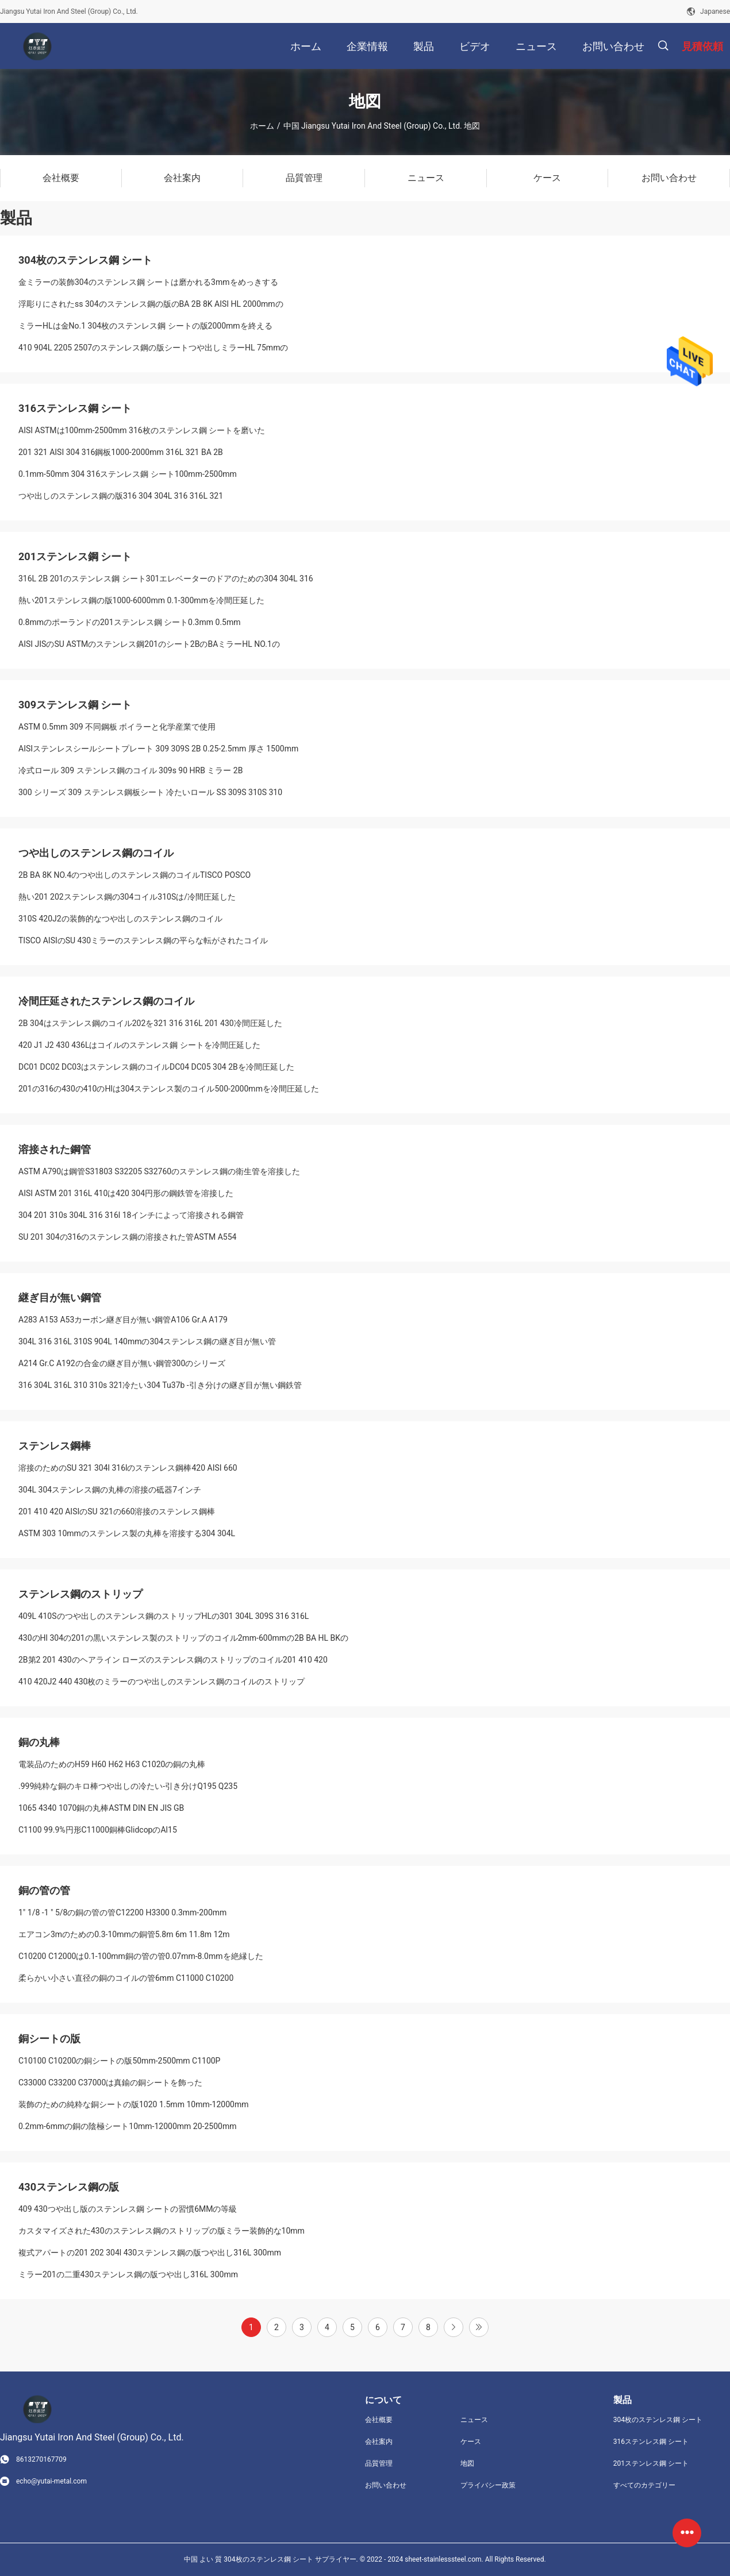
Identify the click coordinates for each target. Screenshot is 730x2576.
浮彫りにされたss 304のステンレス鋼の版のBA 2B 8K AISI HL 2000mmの (150, 303)
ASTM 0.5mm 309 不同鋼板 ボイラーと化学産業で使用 (117, 726)
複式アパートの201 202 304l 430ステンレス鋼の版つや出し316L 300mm (149, 2252)
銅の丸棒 (39, 1742)
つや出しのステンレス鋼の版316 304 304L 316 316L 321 (120, 495)
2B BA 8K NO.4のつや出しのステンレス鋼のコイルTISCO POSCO (134, 875)
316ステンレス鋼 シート (75, 408)
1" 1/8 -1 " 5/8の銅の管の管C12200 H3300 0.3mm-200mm (122, 1912)
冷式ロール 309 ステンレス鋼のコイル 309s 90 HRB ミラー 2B (130, 770)
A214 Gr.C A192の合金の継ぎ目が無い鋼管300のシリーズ (121, 1363)
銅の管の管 (44, 1890)
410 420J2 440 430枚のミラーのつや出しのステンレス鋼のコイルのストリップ (161, 1681)
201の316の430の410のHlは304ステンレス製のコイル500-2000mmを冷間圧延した (168, 1088)
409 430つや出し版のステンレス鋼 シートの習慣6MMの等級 (127, 2208)
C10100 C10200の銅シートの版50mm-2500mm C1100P (119, 2060)
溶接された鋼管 (54, 1149)
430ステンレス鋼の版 (68, 2187)
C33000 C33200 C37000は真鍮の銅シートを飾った (110, 2082)
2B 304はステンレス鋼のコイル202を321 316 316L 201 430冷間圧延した (150, 1023)
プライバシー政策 (488, 2485)
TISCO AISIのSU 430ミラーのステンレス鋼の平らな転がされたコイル (143, 940)
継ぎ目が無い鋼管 (59, 1297)
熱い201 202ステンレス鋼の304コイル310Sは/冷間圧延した (127, 896)
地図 (467, 2463)
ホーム (262, 125)
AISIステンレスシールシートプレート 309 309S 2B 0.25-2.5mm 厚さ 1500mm (158, 748)
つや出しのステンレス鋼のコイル (96, 853)
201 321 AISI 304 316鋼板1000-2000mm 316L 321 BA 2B (120, 452)
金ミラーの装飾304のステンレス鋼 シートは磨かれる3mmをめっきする (148, 282)
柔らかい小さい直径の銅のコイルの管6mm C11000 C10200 (125, 1978)
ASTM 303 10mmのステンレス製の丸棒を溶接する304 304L (126, 1533)
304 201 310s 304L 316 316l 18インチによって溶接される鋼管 (131, 1215)
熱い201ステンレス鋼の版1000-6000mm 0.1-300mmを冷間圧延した (141, 600)
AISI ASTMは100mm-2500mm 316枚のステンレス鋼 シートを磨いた (141, 430)
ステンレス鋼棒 (54, 1446)
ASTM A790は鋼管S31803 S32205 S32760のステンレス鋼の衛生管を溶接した (159, 1171)
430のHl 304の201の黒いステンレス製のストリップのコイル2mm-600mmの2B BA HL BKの (183, 1637)
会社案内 (379, 2442)
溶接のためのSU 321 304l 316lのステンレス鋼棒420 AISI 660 (127, 1467)
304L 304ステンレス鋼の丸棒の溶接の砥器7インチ (109, 1489)
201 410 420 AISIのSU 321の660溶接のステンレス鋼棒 (116, 1511)
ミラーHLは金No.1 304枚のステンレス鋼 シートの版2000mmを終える (145, 325)
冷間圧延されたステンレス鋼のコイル (106, 1001)
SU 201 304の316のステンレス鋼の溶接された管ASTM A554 (127, 1236)
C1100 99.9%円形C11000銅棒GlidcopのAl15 (97, 1829)
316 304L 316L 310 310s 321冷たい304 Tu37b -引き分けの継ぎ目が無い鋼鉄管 (160, 1385)
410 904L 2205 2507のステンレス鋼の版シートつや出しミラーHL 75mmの (153, 347)
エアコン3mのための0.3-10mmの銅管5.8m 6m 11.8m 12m (124, 1934)
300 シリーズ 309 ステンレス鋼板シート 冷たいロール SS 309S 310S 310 (150, 792)
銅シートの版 (49, 2039)
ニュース (474, 2420)
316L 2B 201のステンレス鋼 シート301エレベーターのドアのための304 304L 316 (165, 578)
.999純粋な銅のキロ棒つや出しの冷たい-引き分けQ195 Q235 (127, 1786)
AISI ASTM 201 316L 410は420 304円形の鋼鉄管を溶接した (125, 1193)
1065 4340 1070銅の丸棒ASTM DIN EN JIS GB (101, 1808)
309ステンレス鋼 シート (75, 705)
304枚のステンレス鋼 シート (85, 260)
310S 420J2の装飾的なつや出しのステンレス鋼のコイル (120, 918)
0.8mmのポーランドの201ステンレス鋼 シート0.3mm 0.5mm (129, 622)
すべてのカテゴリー (644, 2485)
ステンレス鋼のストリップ (80, 1594)
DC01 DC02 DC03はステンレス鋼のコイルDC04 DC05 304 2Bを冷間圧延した (156, 1066)
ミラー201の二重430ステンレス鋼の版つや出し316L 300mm (128, 2274)
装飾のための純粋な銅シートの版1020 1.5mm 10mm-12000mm (133, 2104)
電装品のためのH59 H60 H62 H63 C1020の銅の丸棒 (111, 1764)
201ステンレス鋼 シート (75, 556)
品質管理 (379, 2463)
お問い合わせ (385, 2485)
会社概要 (379, 2420)
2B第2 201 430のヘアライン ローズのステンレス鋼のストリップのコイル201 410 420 (173, 1659)
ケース (470, 2442)
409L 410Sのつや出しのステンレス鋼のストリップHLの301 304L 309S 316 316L (163, 1616)
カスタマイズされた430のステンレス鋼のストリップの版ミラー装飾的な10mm (161, 2230)
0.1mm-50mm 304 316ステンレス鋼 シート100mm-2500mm (127, 474)
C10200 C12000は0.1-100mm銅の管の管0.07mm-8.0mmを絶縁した (140, 1956)
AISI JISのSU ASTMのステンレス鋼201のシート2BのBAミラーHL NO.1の (149, 644)
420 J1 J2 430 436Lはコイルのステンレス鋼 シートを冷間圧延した (139, 1045)
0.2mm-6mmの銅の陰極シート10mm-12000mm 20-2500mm (127, 2126)
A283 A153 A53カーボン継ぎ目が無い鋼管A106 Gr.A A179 (123, 1319)
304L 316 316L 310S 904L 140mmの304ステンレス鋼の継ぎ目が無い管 (147, 1341)
